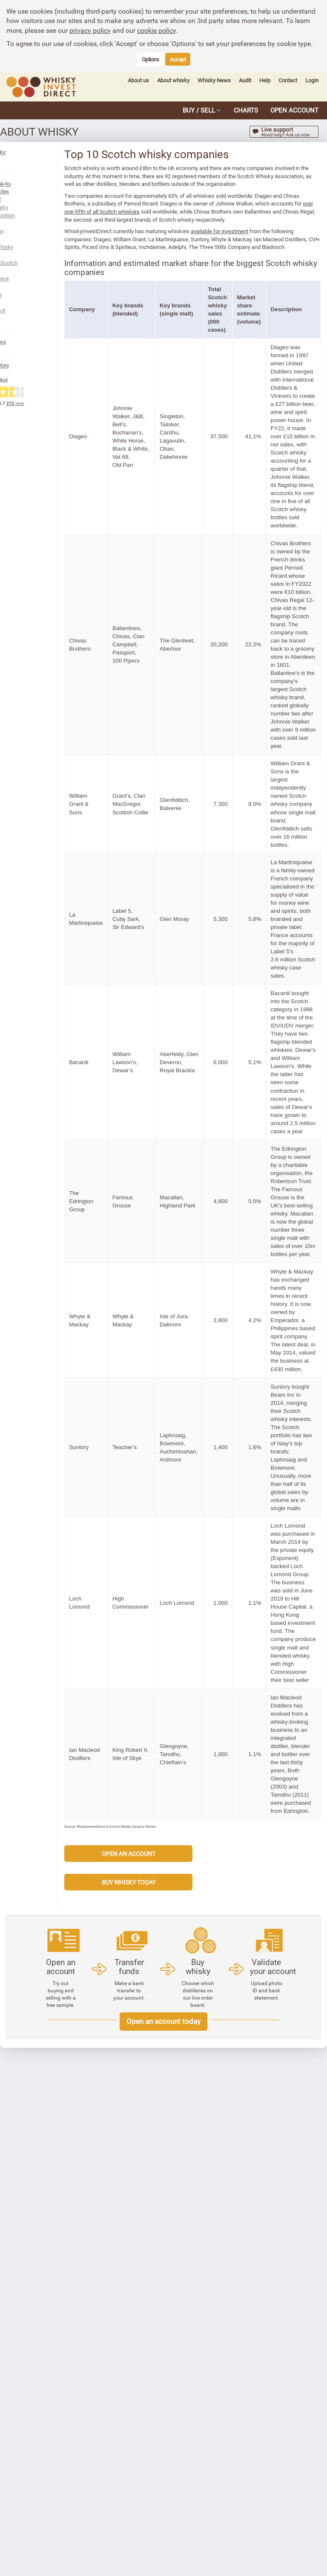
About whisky (173, 80)
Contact (287, 80)
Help (264, 80)
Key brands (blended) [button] (161, 333)
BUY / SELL (199, 110)
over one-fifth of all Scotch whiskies (189, 219)
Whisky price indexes (37, 223)
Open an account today (163, 2475)
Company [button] (116, 333)
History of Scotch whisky (42, 184)
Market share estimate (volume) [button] (279, 333)
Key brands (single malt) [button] (208, 333)
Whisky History (25, 286)
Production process (35, 199)
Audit (245, 80)
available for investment (253, 247)
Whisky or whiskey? (36, 231)
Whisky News (214, 80)
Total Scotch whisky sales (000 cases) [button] (248, 333)
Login (311, 80)
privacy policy (90, 30)
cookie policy (156, 30)
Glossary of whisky (35, 239)
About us (138, 80)
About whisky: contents (35, 152)
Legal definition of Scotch (43, 191)
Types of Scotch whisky (41, 215)
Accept (178, 59)
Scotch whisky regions (39, 207)
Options (150, 59)
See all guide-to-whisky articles (44, 175)
